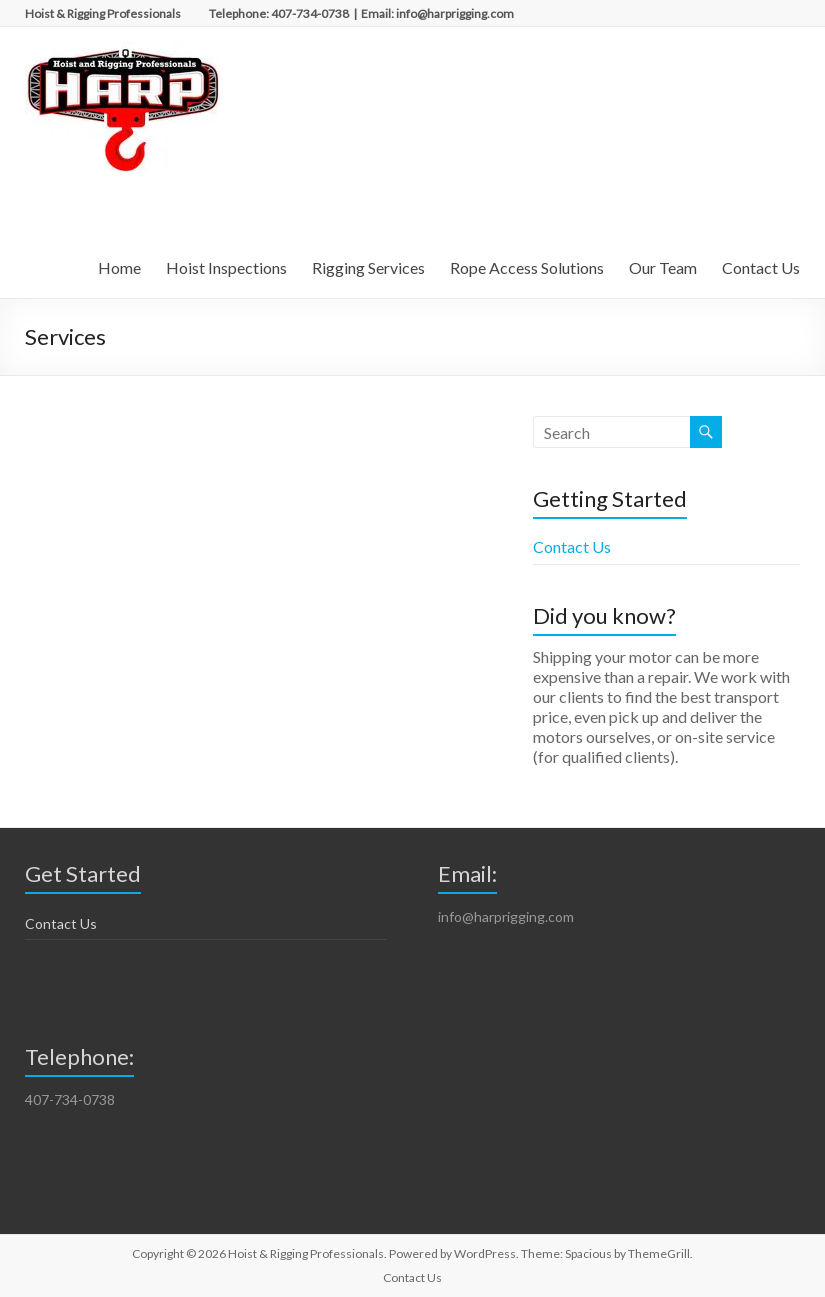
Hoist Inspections (226, 267)
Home (119, 267)
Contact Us (761, 267)
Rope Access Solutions (527, 267)
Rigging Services (368, 267)
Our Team (663, 267)
